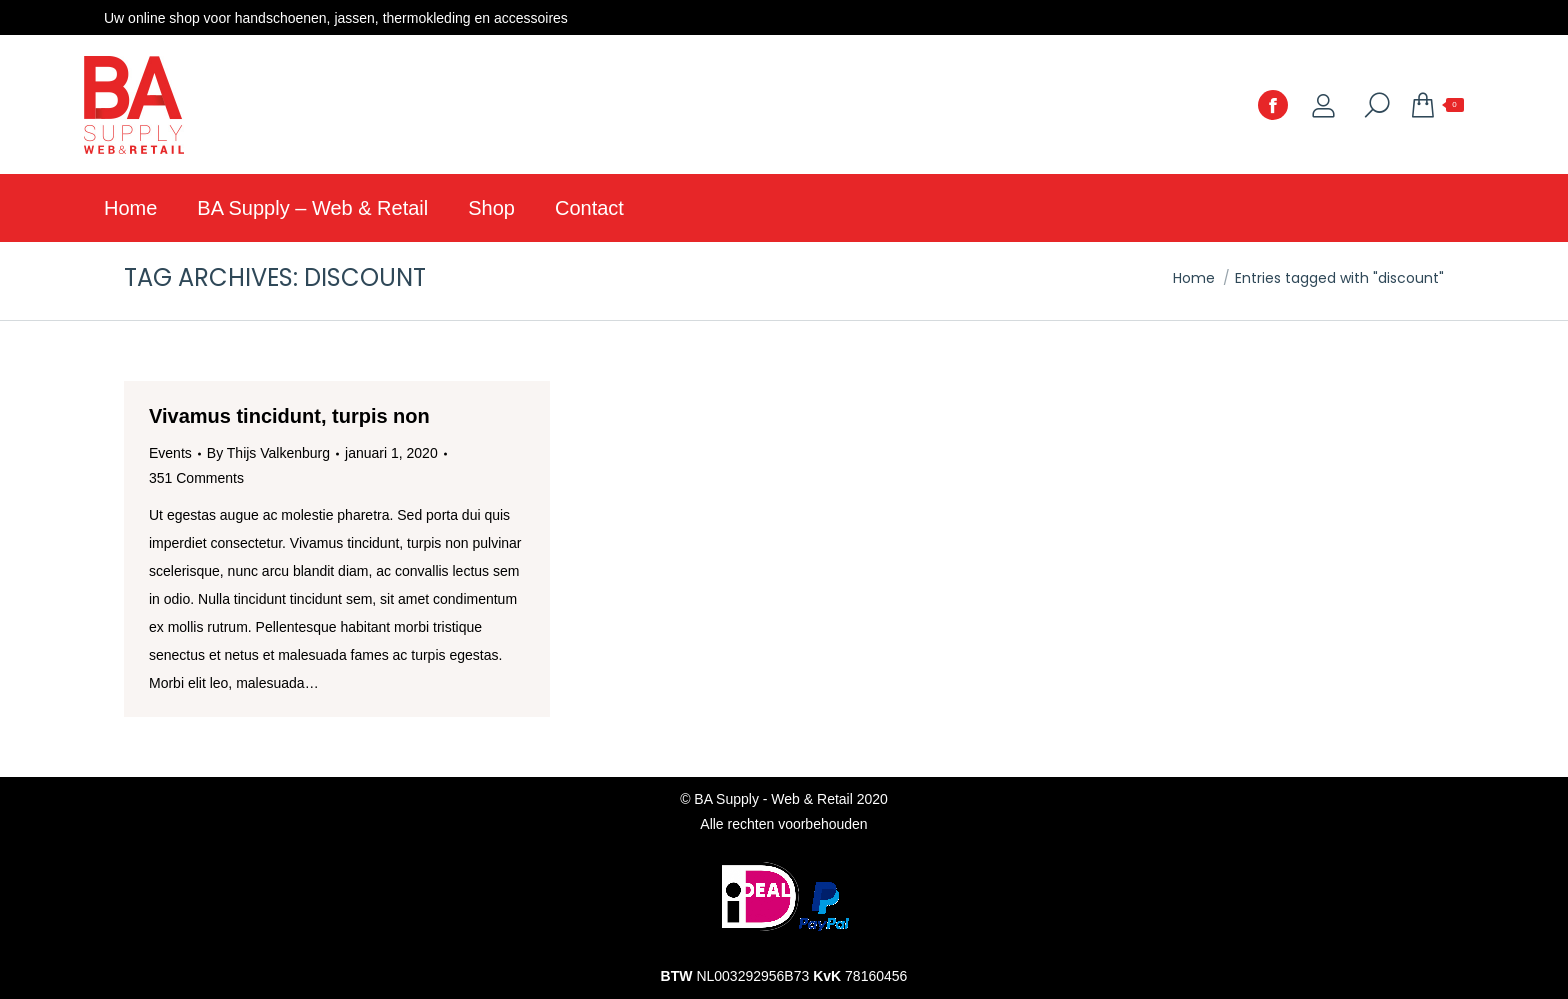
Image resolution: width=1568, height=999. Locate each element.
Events (170, 453)
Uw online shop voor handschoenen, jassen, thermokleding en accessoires (336, 18)
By (268, 453)
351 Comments (196, 478)
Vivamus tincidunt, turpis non (289, 416)
